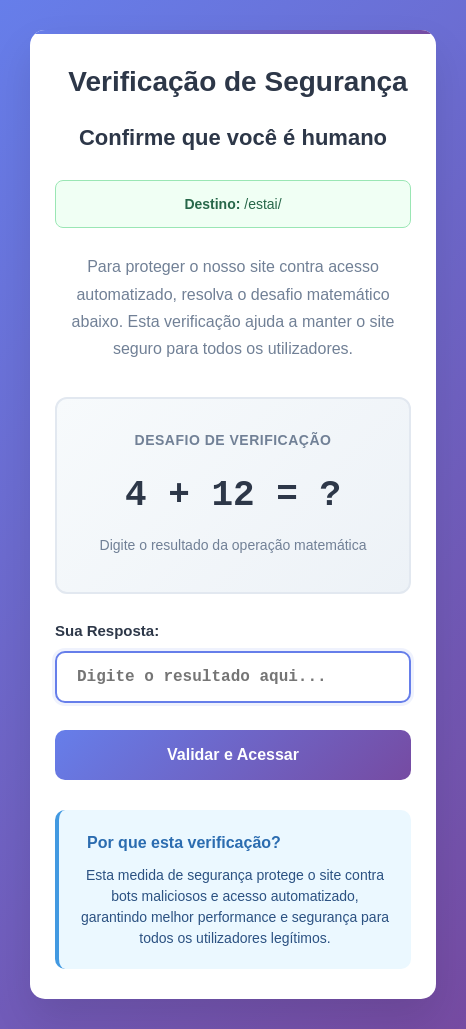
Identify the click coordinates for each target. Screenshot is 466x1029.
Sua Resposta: (107, 630)
